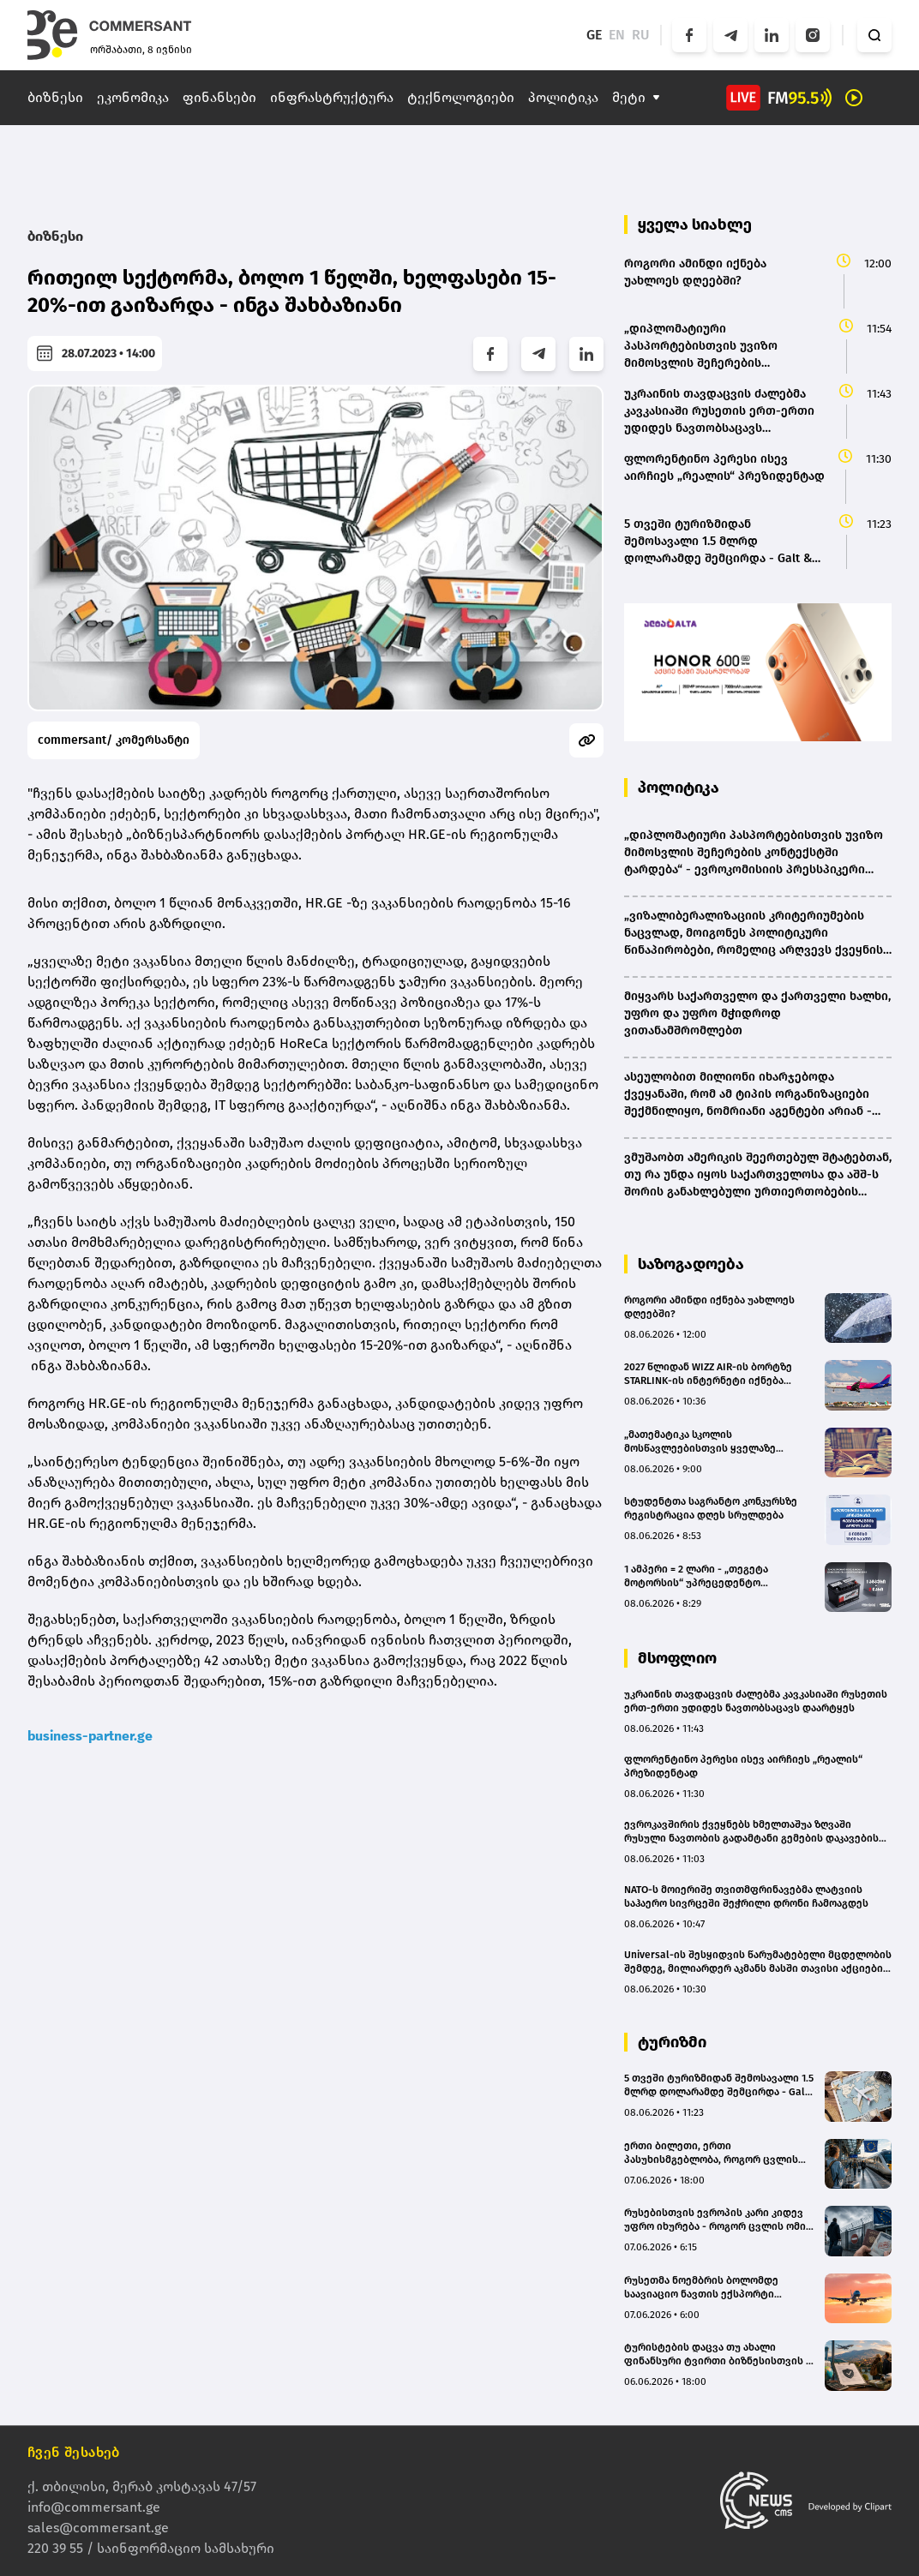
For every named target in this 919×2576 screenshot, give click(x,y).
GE (594, 35)
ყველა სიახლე (695, 224)
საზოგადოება (691, 1264)
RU (641, 35)
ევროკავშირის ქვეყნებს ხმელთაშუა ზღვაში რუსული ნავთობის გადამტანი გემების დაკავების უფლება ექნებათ (751, 1831)
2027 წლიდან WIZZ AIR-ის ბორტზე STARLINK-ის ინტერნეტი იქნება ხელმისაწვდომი (708, 1374)
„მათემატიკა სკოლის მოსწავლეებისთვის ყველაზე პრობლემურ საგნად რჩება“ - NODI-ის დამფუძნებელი (719, 1442)
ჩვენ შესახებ (73, 2452)
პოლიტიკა (563, 97)
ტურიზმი (672, 2042)
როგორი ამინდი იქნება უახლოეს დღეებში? (709, 1307)
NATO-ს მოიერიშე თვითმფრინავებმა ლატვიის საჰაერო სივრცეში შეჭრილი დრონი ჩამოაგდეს (746, 1896)
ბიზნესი (55, 97)
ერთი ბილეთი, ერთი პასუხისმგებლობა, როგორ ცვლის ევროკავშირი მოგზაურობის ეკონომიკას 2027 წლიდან (711, 2153)
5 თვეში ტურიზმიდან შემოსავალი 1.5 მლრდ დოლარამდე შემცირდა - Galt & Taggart (719, 2085)
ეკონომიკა (133, 97)
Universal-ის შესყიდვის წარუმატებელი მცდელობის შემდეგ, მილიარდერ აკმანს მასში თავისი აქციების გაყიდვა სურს (758, 1962)
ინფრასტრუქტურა (331, 97)
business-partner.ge (90, 1736)
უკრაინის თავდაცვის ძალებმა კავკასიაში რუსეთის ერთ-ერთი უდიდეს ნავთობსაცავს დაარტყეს (755, 1701)
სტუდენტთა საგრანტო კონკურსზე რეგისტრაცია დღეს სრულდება (710, 1508)
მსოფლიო (677, 1658)
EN (617, 35)
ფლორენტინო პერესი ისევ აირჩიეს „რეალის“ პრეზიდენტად (743, 1766)
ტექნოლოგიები (460, 97)
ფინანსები (219, 97)
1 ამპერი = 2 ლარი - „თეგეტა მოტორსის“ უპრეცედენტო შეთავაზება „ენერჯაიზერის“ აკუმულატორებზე (697, 1576)
